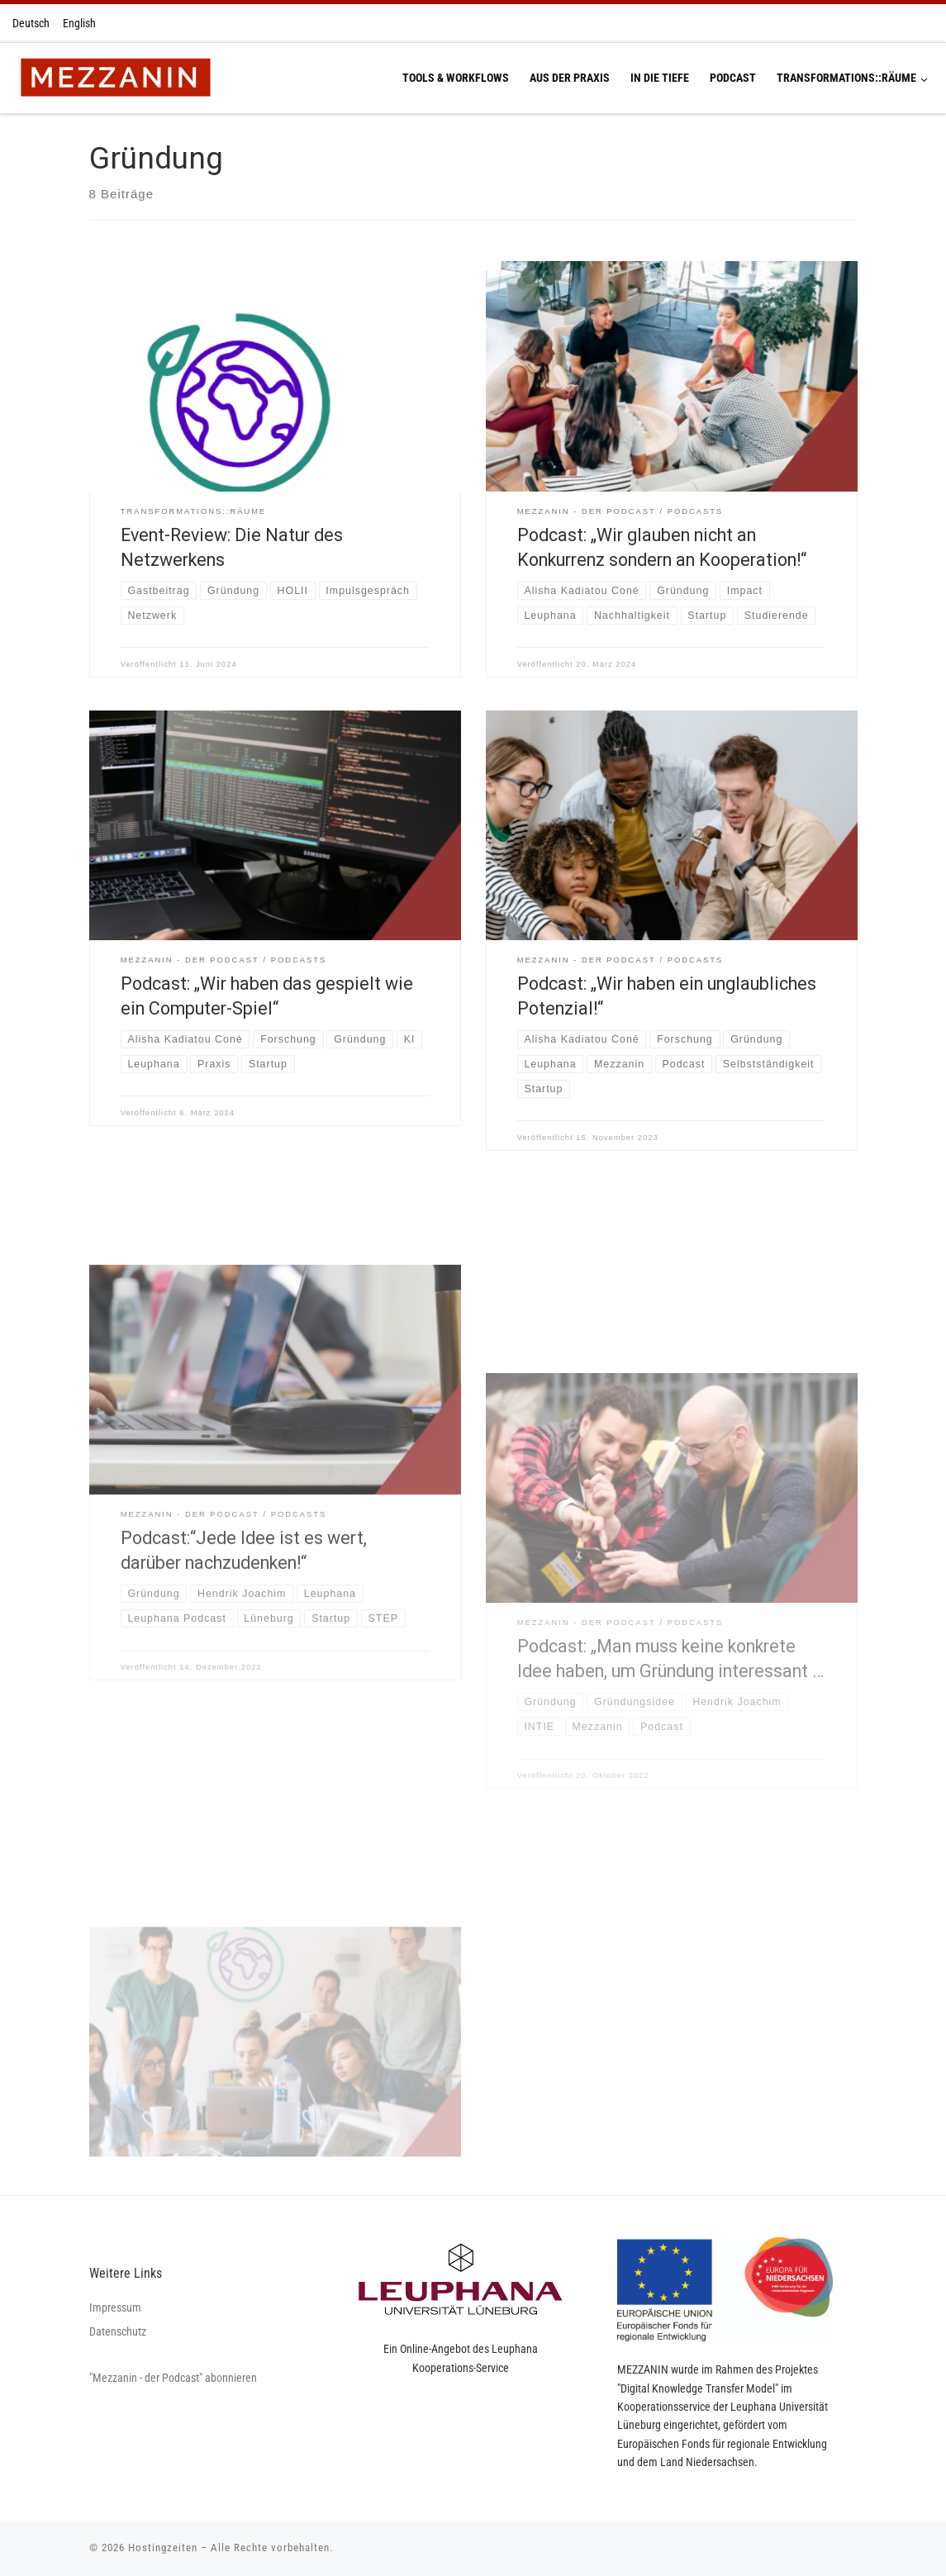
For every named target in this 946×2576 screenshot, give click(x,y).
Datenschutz (117, 2331)
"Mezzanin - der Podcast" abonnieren (173, 2377)
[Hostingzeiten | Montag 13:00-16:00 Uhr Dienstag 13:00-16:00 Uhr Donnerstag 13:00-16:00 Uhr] (115, 76)
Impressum (115, 2307)
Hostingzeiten (162, 2547)
